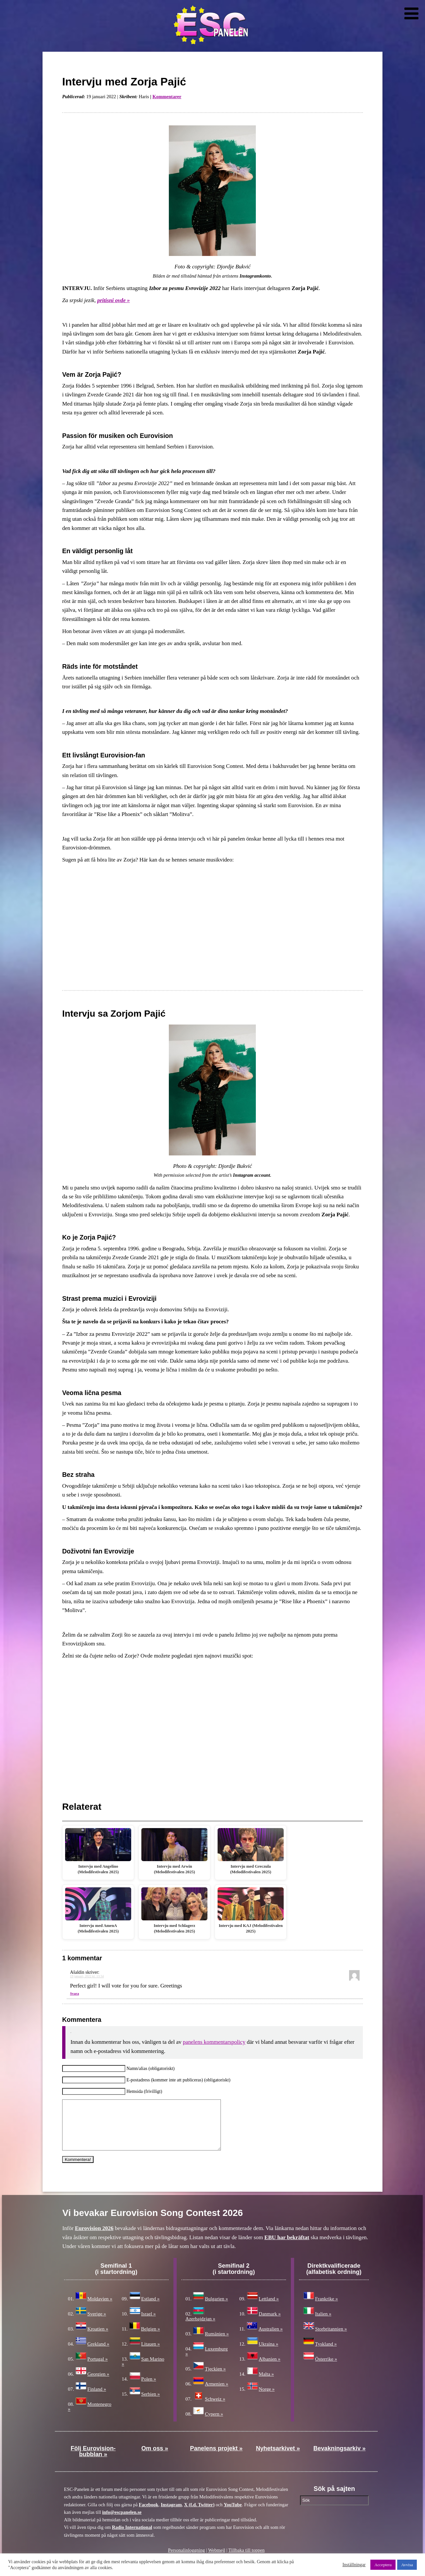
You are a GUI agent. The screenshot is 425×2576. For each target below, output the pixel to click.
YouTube (233, 2514)
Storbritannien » (331, 2338)
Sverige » (96, 2323)
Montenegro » (90, 2416)
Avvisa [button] (407, 2564)
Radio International (132, 2537)
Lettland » (269, 2308)
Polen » (148, 2388)
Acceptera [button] (383, 2564)
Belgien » (150, 2338)
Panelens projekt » (216, 2458)
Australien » (270, 2338)
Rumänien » (217, 2343)
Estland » (150, 2308)
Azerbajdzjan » (200, 2328)
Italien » (323, 2323)
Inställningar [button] (354, 2564)
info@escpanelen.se (121, 2522)
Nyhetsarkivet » (278, 2458)
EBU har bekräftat (286, 2247)
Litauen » (150, 2353)
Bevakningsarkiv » (339, 2458)
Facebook (148, 2514)
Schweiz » (215, 2408)
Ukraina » (268, 2353)
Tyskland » (326, 2353)
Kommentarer (166, 96)
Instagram (171, 2514)
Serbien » (150, 2403)
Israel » (148, 2323)
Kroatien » (97, 2338)
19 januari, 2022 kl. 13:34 (87, 1976)
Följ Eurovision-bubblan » (93, 2461)
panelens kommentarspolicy (214, 2042)
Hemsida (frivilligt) (144, 2091)
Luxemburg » (207, 2361)
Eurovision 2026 (94, 2238)
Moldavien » (99, 2308)
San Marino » (143, 2371)
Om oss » (154, 2458)
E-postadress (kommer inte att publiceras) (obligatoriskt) (178, 2079)
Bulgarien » (216, 2308)
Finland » (96, 2399)
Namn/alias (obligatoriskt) (150, 2068)
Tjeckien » (215, 2378)
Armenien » (216, 2393)
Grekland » (98, 2353)
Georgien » (98, 2383)
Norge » (266, 2399)
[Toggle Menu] (411, 13)
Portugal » (97, 2368)
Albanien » (269, 2368)
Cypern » (214, 2423)
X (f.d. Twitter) (199, 2514)
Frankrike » (326, 2308)
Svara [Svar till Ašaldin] (74, 1993)
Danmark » (270, 2323)
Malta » (266, 2383)
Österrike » (326, 2368)
